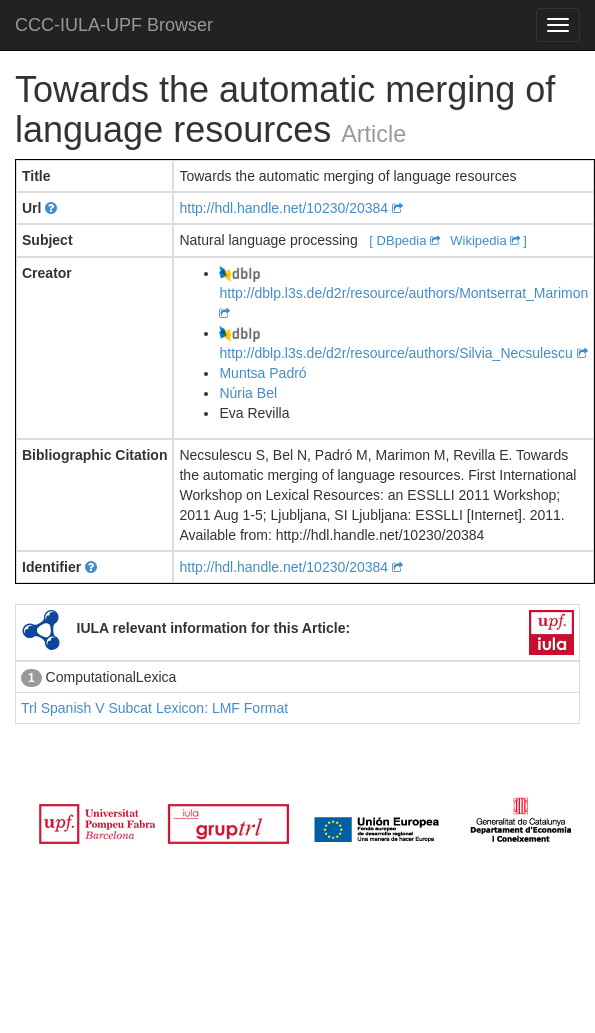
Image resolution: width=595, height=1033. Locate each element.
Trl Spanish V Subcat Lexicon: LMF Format (154, 708)
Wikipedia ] (488, 240)
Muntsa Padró (262, 373)
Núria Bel (248, 393)
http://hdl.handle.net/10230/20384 (291, 208)
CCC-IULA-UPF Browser (114, 25)
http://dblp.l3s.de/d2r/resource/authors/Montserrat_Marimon (403, 293)
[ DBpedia (406, 240)
